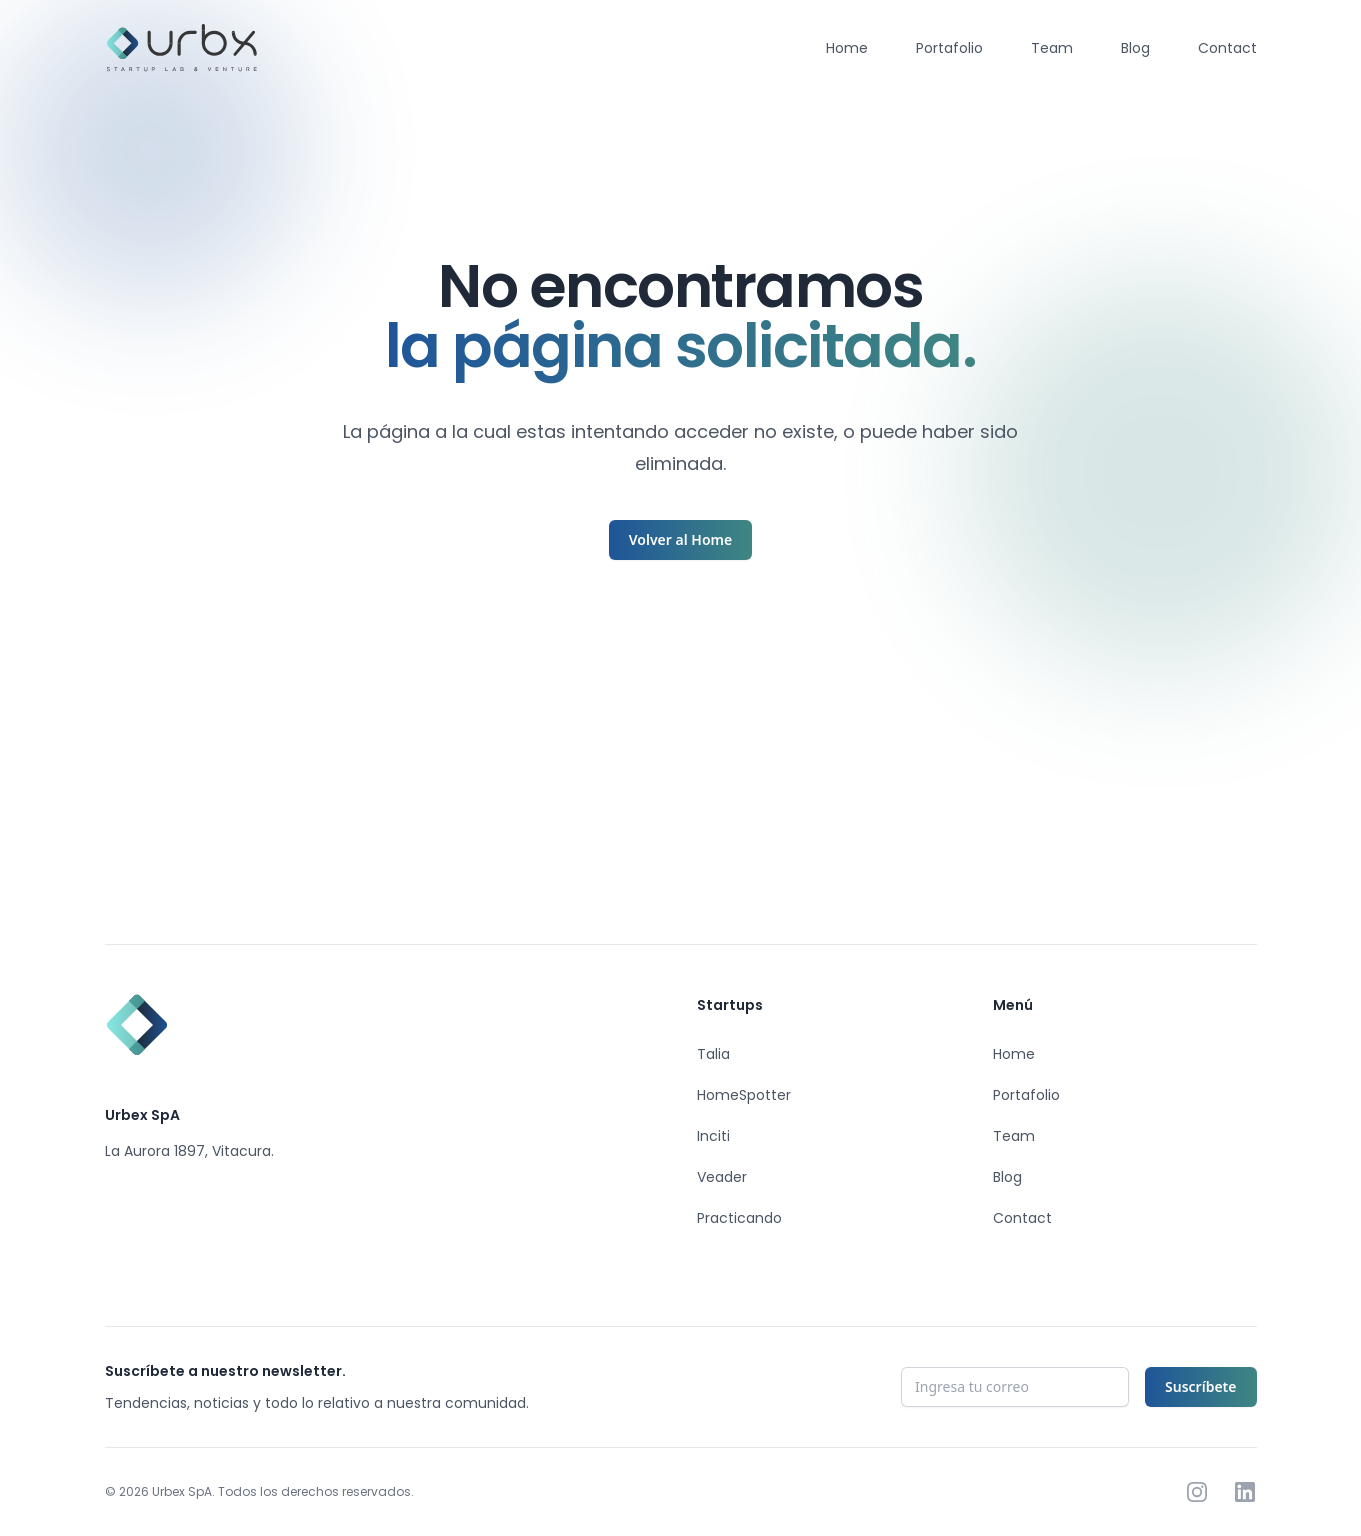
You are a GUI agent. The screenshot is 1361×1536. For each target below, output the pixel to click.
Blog (1135, 48)
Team (1052, 48)
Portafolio (949, 48)
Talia (713, 1054)
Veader (722, 1177)
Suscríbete (1200, 1386)
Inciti (713, 1136)
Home (847, 48)
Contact (1227, 48)
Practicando (739, 1218)
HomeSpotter (744, 1095)
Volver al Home (680, 539)
